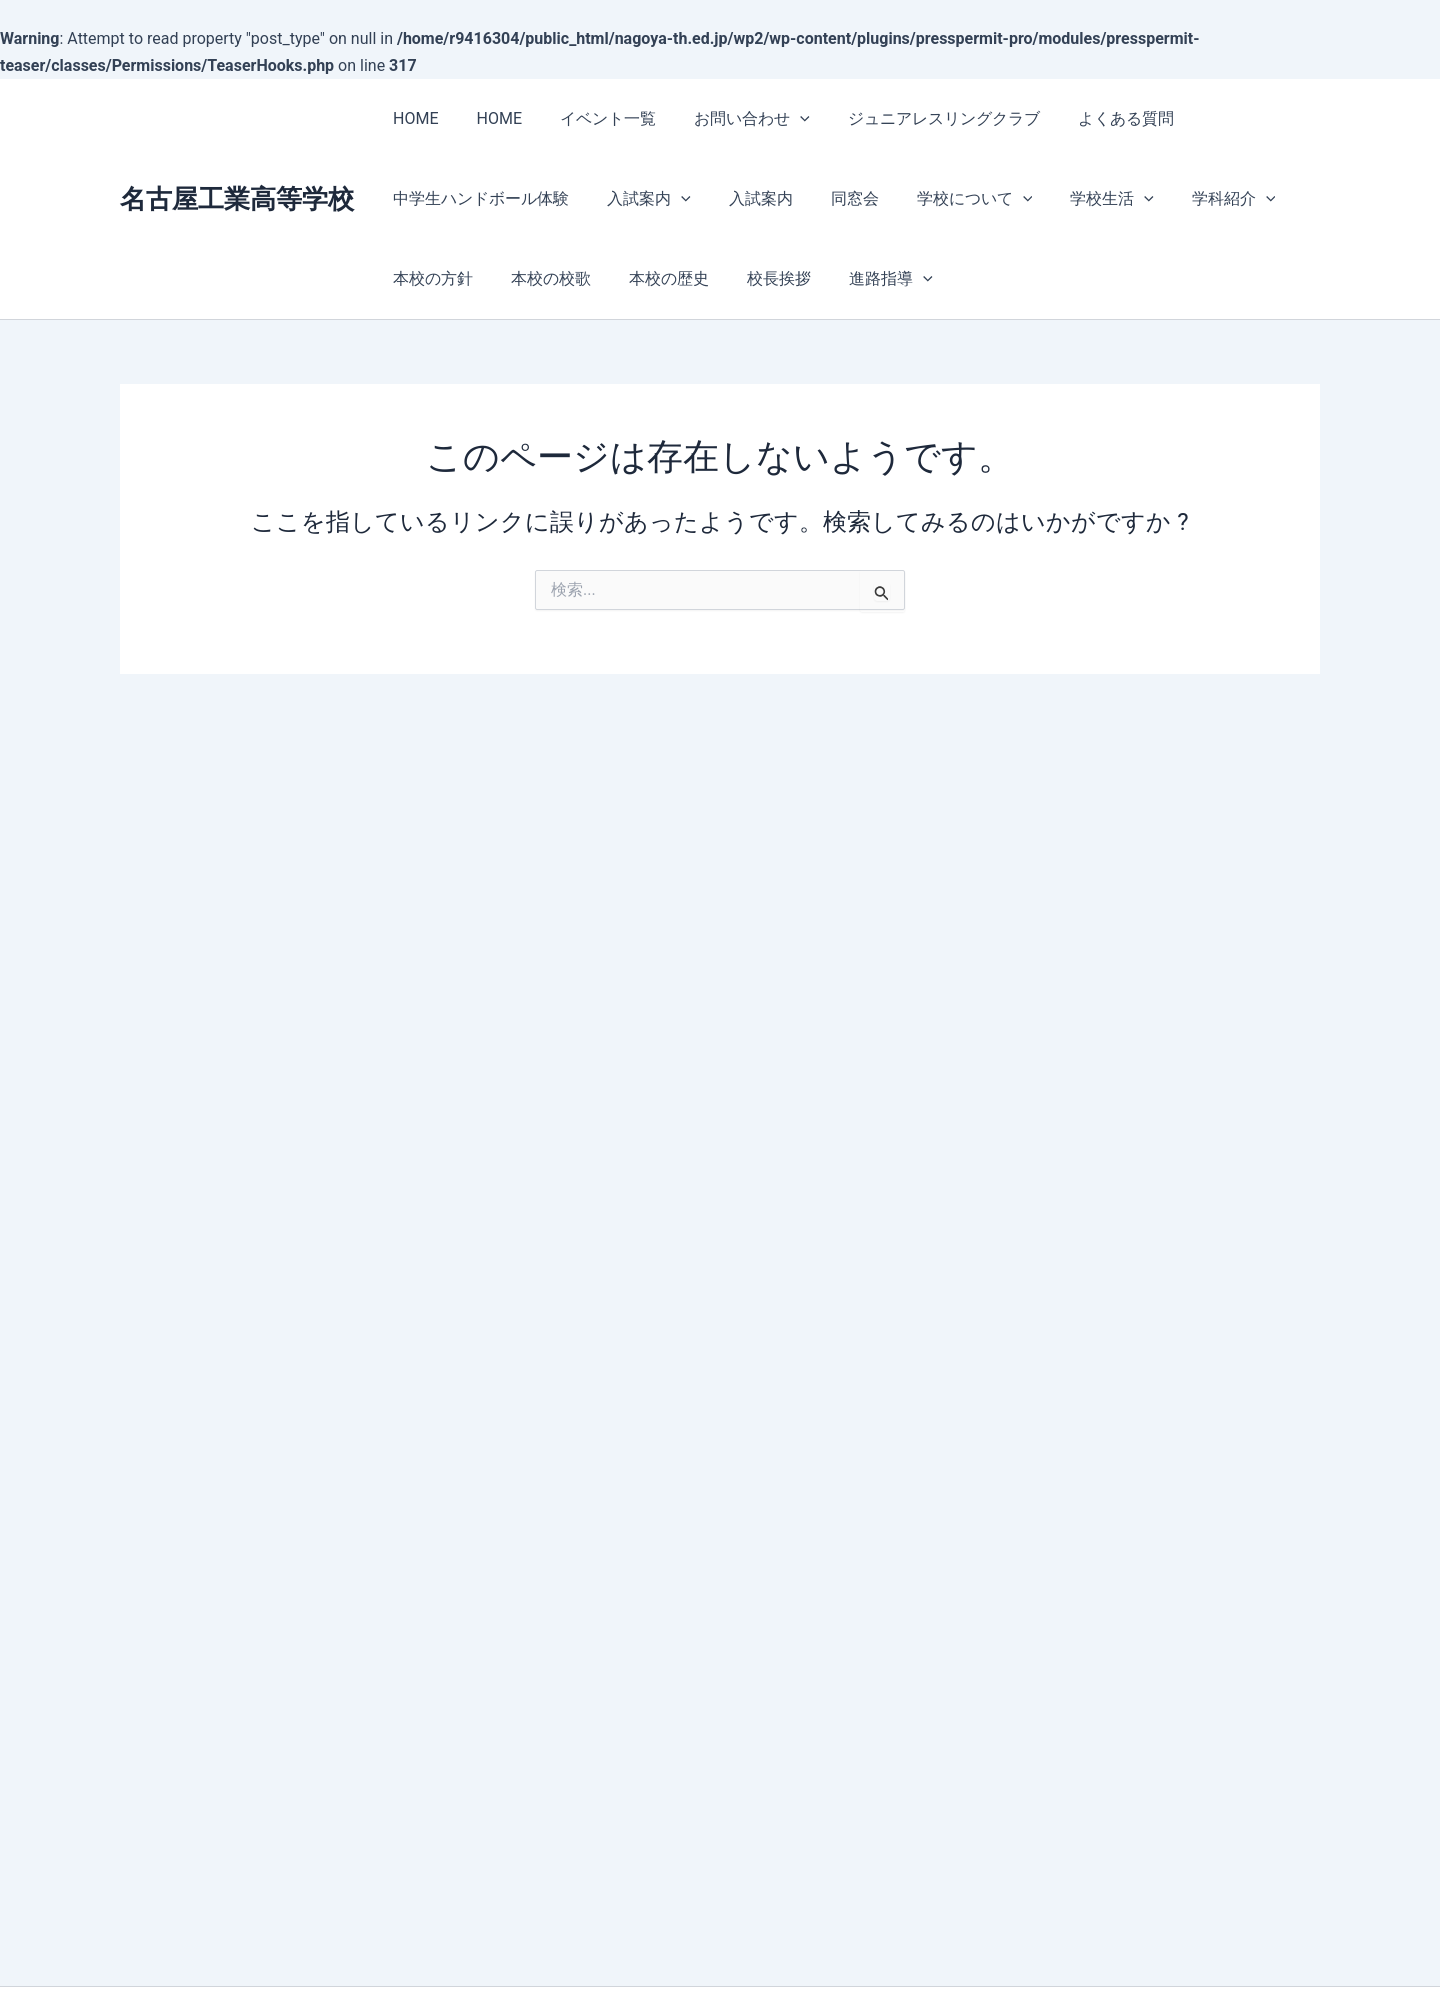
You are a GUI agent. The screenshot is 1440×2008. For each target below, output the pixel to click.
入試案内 (640, 198)
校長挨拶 (758, 278)
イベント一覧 (593, 118)
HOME (412, 118)
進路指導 (864, 278)
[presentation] (779, 119)
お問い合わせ (731, 118)
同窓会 (834, 198)
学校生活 (1079, 198)
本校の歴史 (654, 278)
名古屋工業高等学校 (237, 199)
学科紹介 (1195, 198)
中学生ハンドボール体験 (478, 198)
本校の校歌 (542, 278)
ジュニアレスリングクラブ (917, 118)
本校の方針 (430, 278)
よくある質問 (1093, 118)
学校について (948, 198)
